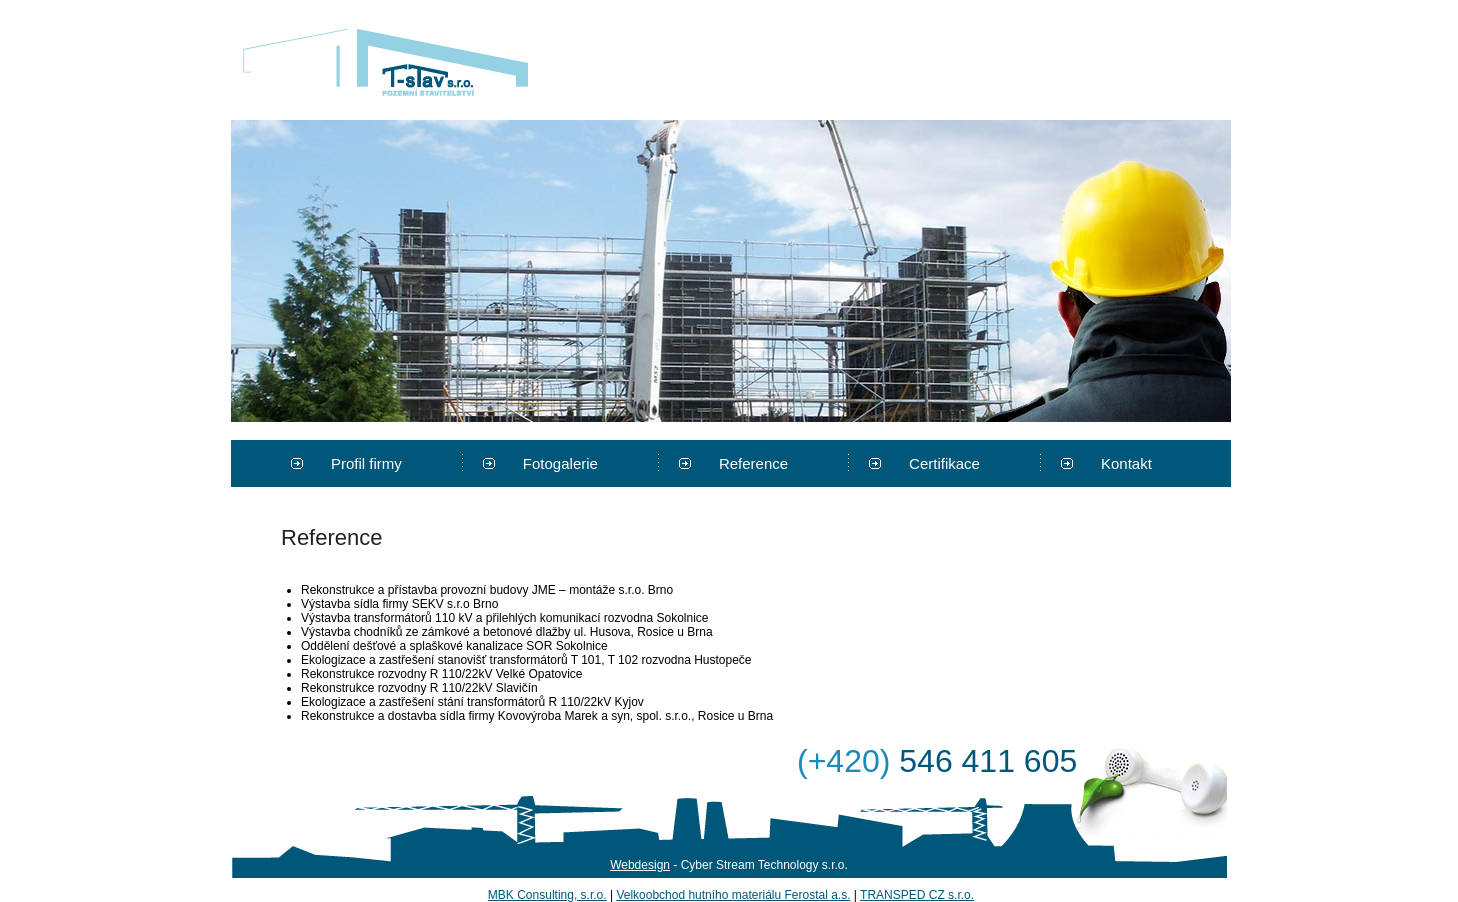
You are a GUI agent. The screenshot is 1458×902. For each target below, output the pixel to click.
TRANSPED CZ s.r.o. (917, 895)
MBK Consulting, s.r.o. (547, 895)
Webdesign (640, 865)
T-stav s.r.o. (385, 62)
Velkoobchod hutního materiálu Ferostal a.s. (733, 895)
